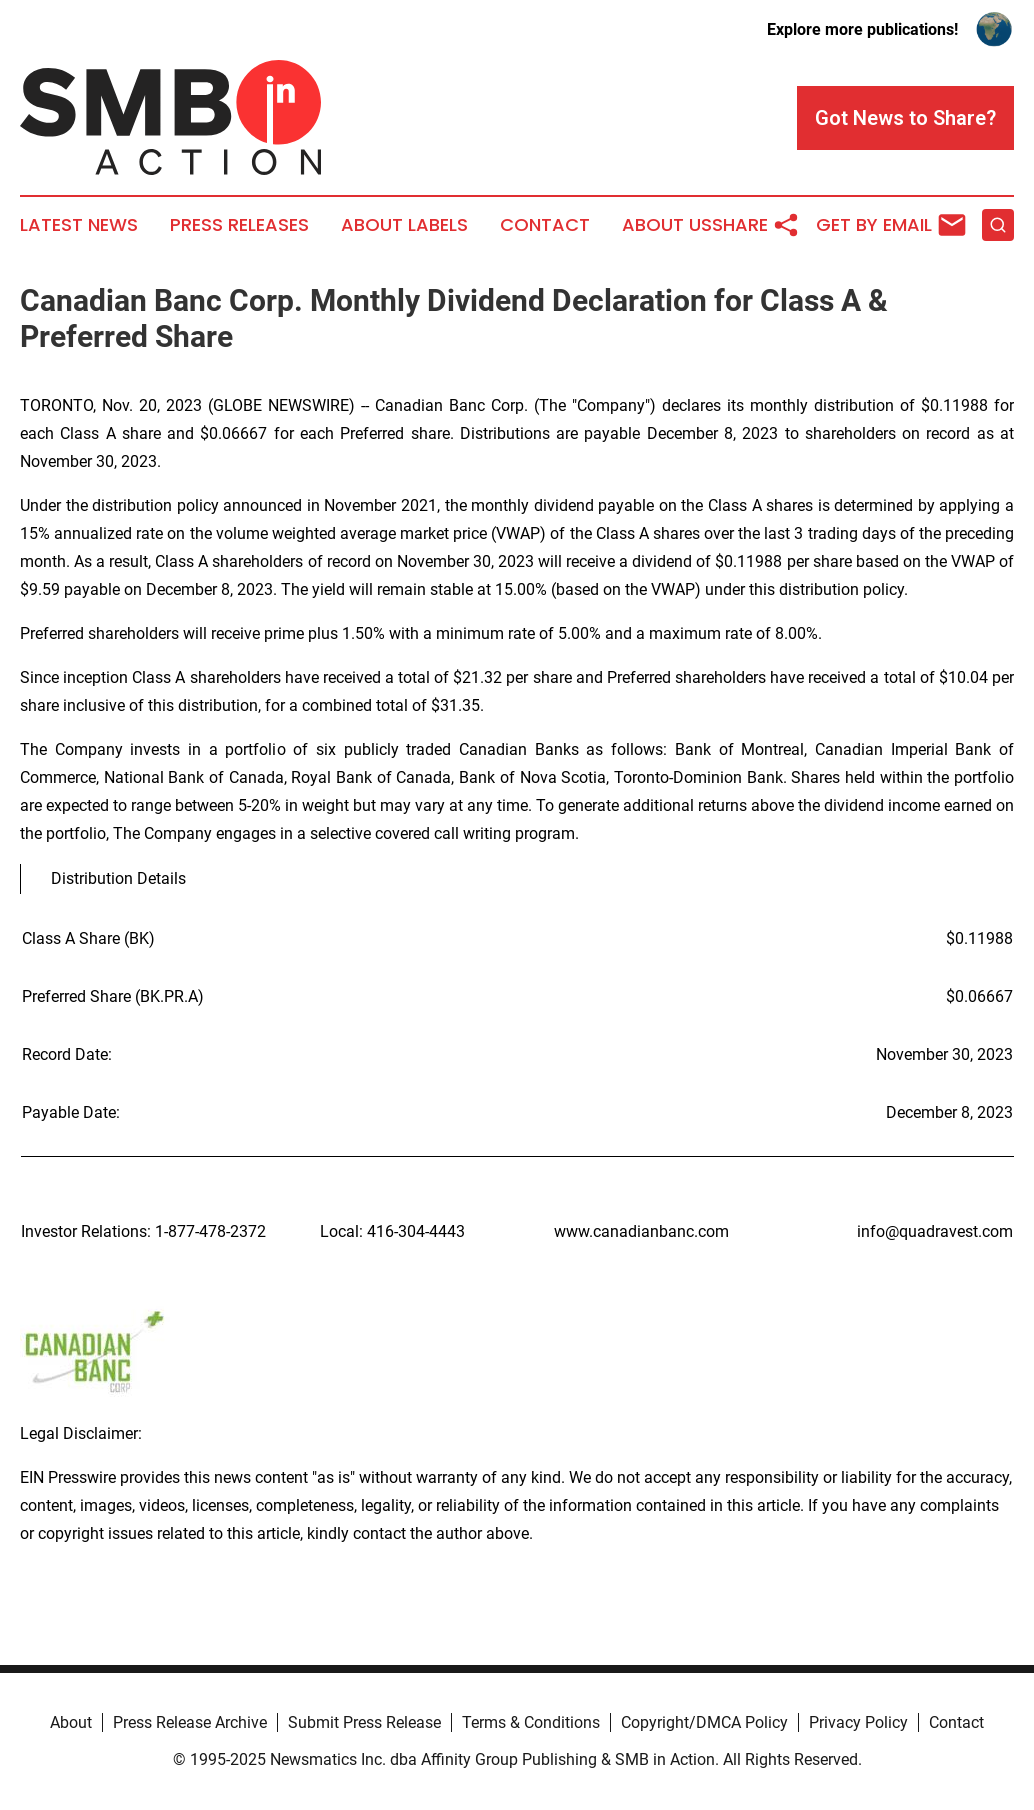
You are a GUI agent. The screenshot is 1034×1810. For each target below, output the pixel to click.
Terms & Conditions (531, 1722)
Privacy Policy (858, 1722)
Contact (545, 225)
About (71, 1722)
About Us (667, 225)
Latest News (79, 225)
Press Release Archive (190, 1722)
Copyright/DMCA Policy (704, 1722)
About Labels (404, 225)
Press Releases (239, 225)
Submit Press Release (364, 1722)
